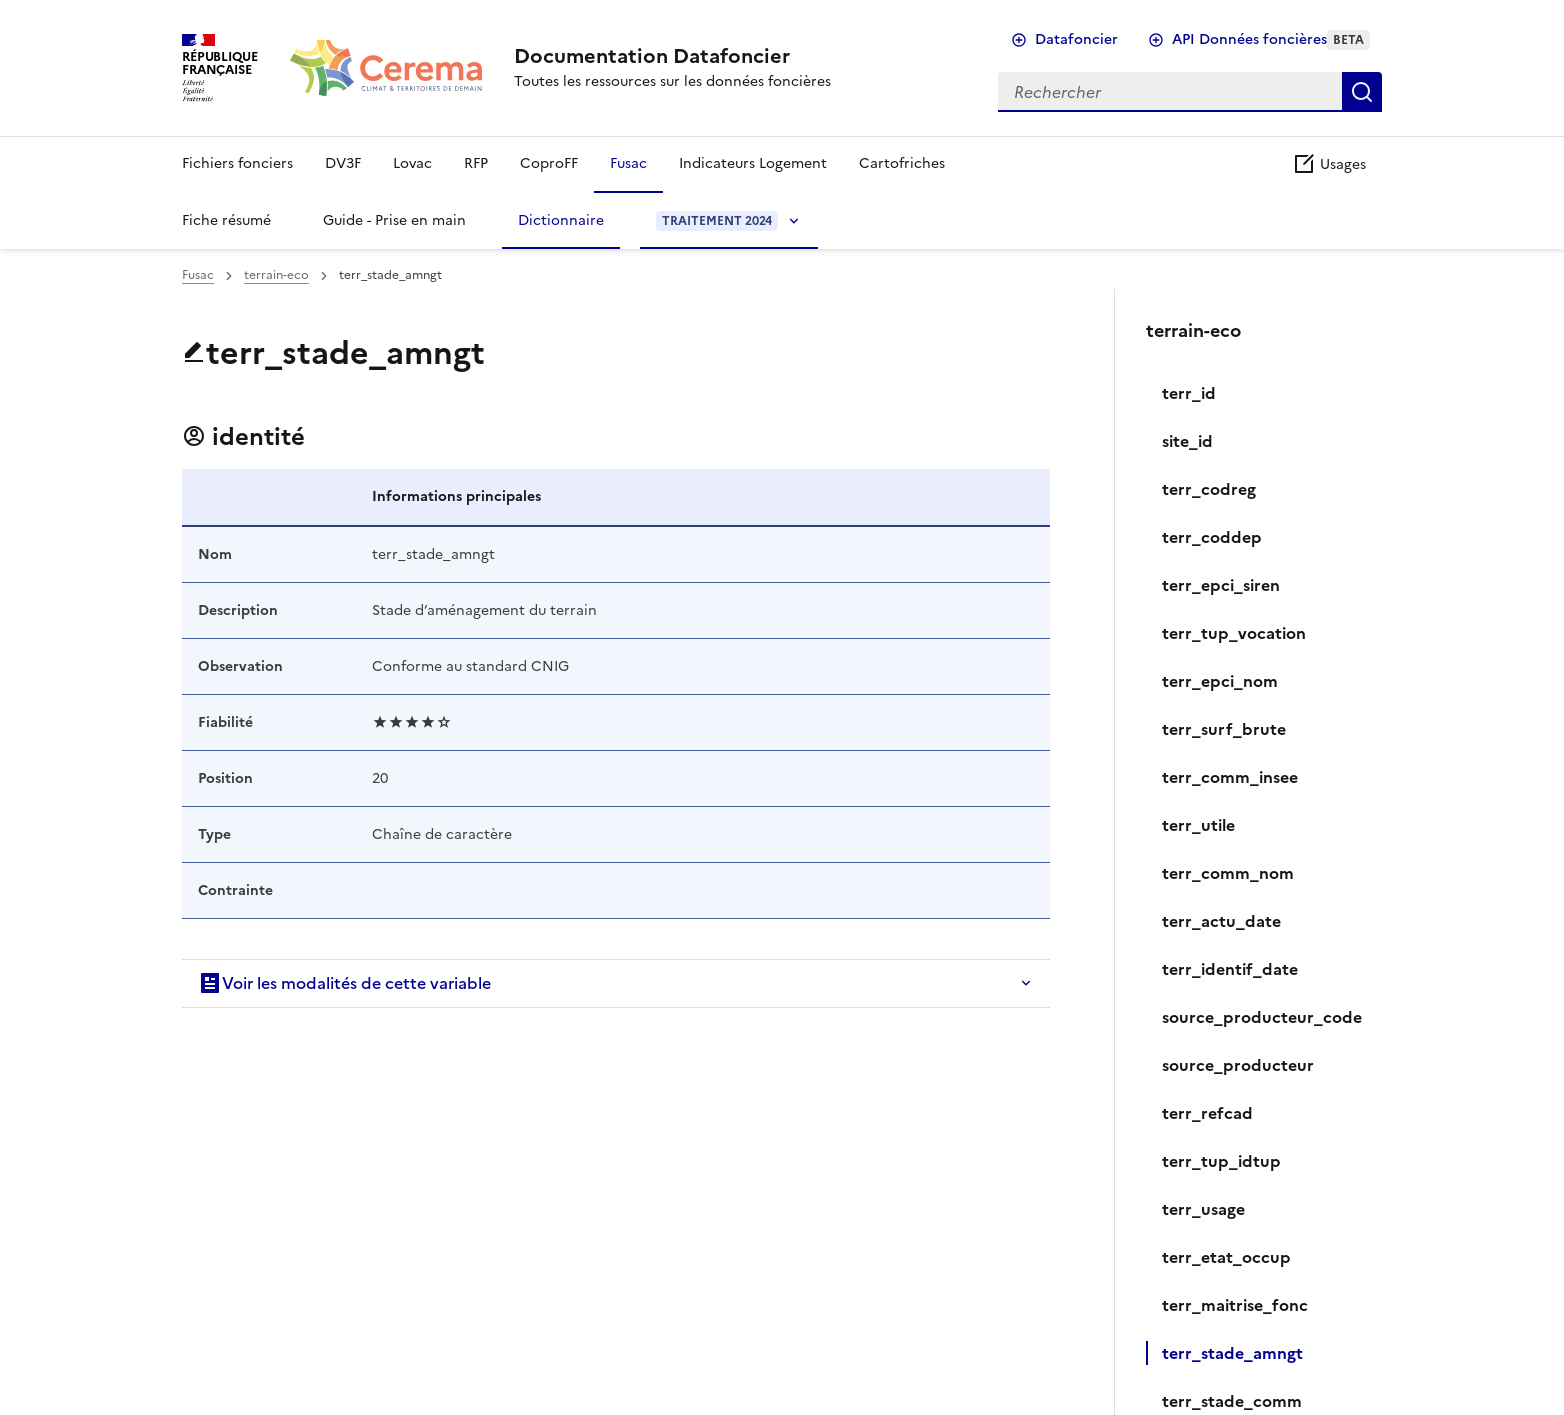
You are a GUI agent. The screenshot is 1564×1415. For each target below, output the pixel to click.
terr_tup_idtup (1221, 1161)
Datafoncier (1076, 39)
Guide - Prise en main (394, 220)
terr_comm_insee (1230, 777)
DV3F (343, 163)
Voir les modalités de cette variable (344, 983)
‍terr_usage (1203, 1209)
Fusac (628, 163)
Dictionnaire (561, 220)
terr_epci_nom (1220, 681)
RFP (476, 163)
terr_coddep (1212, 537)
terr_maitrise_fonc (1235, 1305)
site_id (1187, 441)
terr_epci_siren (1221, 585)
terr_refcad (1207, 1113)
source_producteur (1238, 1065)
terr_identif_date (1230, 969)
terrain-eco (276, 275)
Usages (1329, 164)
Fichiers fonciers (237, 163)
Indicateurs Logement (753, 163)
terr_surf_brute (1224, 729)
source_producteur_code (1262, 1017)
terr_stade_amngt (1232, 1353)
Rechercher (1362, 92)
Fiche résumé (226, 220)
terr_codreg (1209, 489)
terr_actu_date (1221, 921)
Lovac (412, 163)
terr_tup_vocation (1234, 633)
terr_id (1189, 393)
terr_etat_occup (1226, 1257)
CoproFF (549, 163)
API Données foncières (1271, 39)
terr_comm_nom (1228, 873)
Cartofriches (902, 163)
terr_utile (1198, 825)
